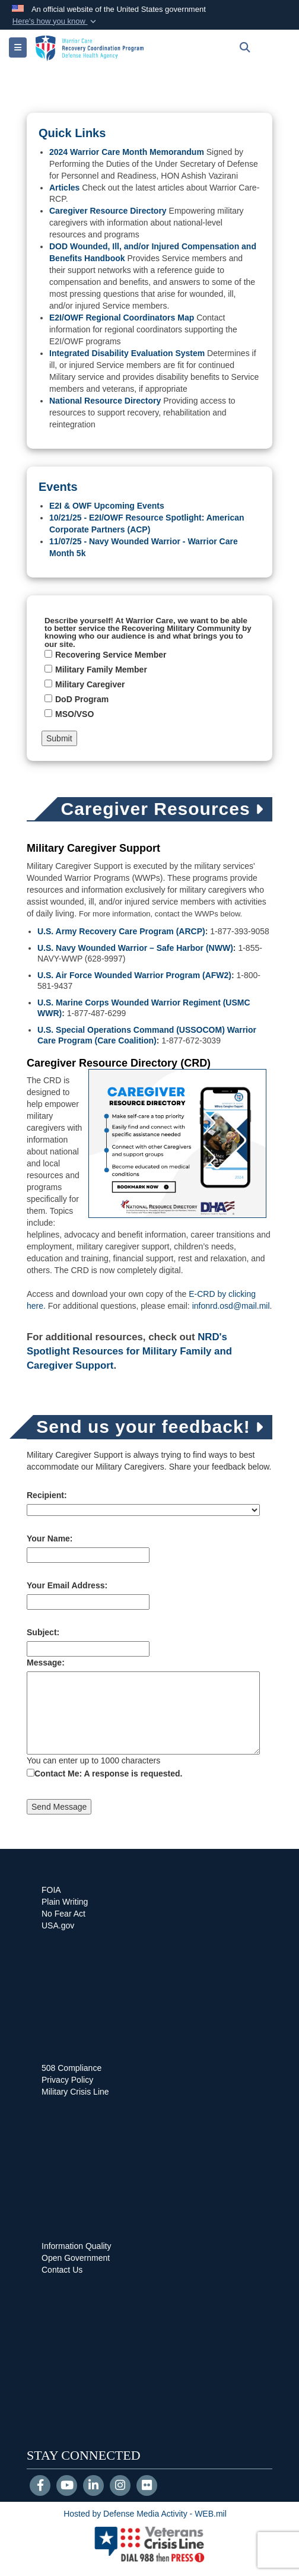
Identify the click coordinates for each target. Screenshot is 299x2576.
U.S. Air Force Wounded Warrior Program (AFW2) (134, 975)
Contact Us (62, 2269)
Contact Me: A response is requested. (108, 1773)
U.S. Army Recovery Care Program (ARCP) (121, 931)
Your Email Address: (67, 1585)
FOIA (51, 1890)
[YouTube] (66, 2486)
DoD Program (82, 699)
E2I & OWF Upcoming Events (106, 505)
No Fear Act (63, 1913)
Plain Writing (65, 1901)
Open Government (76, 2258)
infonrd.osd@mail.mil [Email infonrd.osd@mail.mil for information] (231, 1306)
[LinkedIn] (93, 2486)
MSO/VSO (74, 714)
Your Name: (50, 1538)
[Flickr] (146, 2486)
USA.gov (58, 1925)
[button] (55, 21)
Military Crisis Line (75, 2091)
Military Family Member (101, 669)
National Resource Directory (105, 400)
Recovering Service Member (111, 654)
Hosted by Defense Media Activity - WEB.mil (145, 2513)
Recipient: (47, 1495)
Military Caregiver (90, 684)
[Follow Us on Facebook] (40, 2486)
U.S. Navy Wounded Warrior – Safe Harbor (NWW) (135, 948)
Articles (64, 187)
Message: (46, 1662)
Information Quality (77, 2246)
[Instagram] (120, 2486)
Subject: (43, 1632)
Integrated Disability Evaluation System (127, 353)
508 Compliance (71, 2068)
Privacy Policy (67, 2080)
